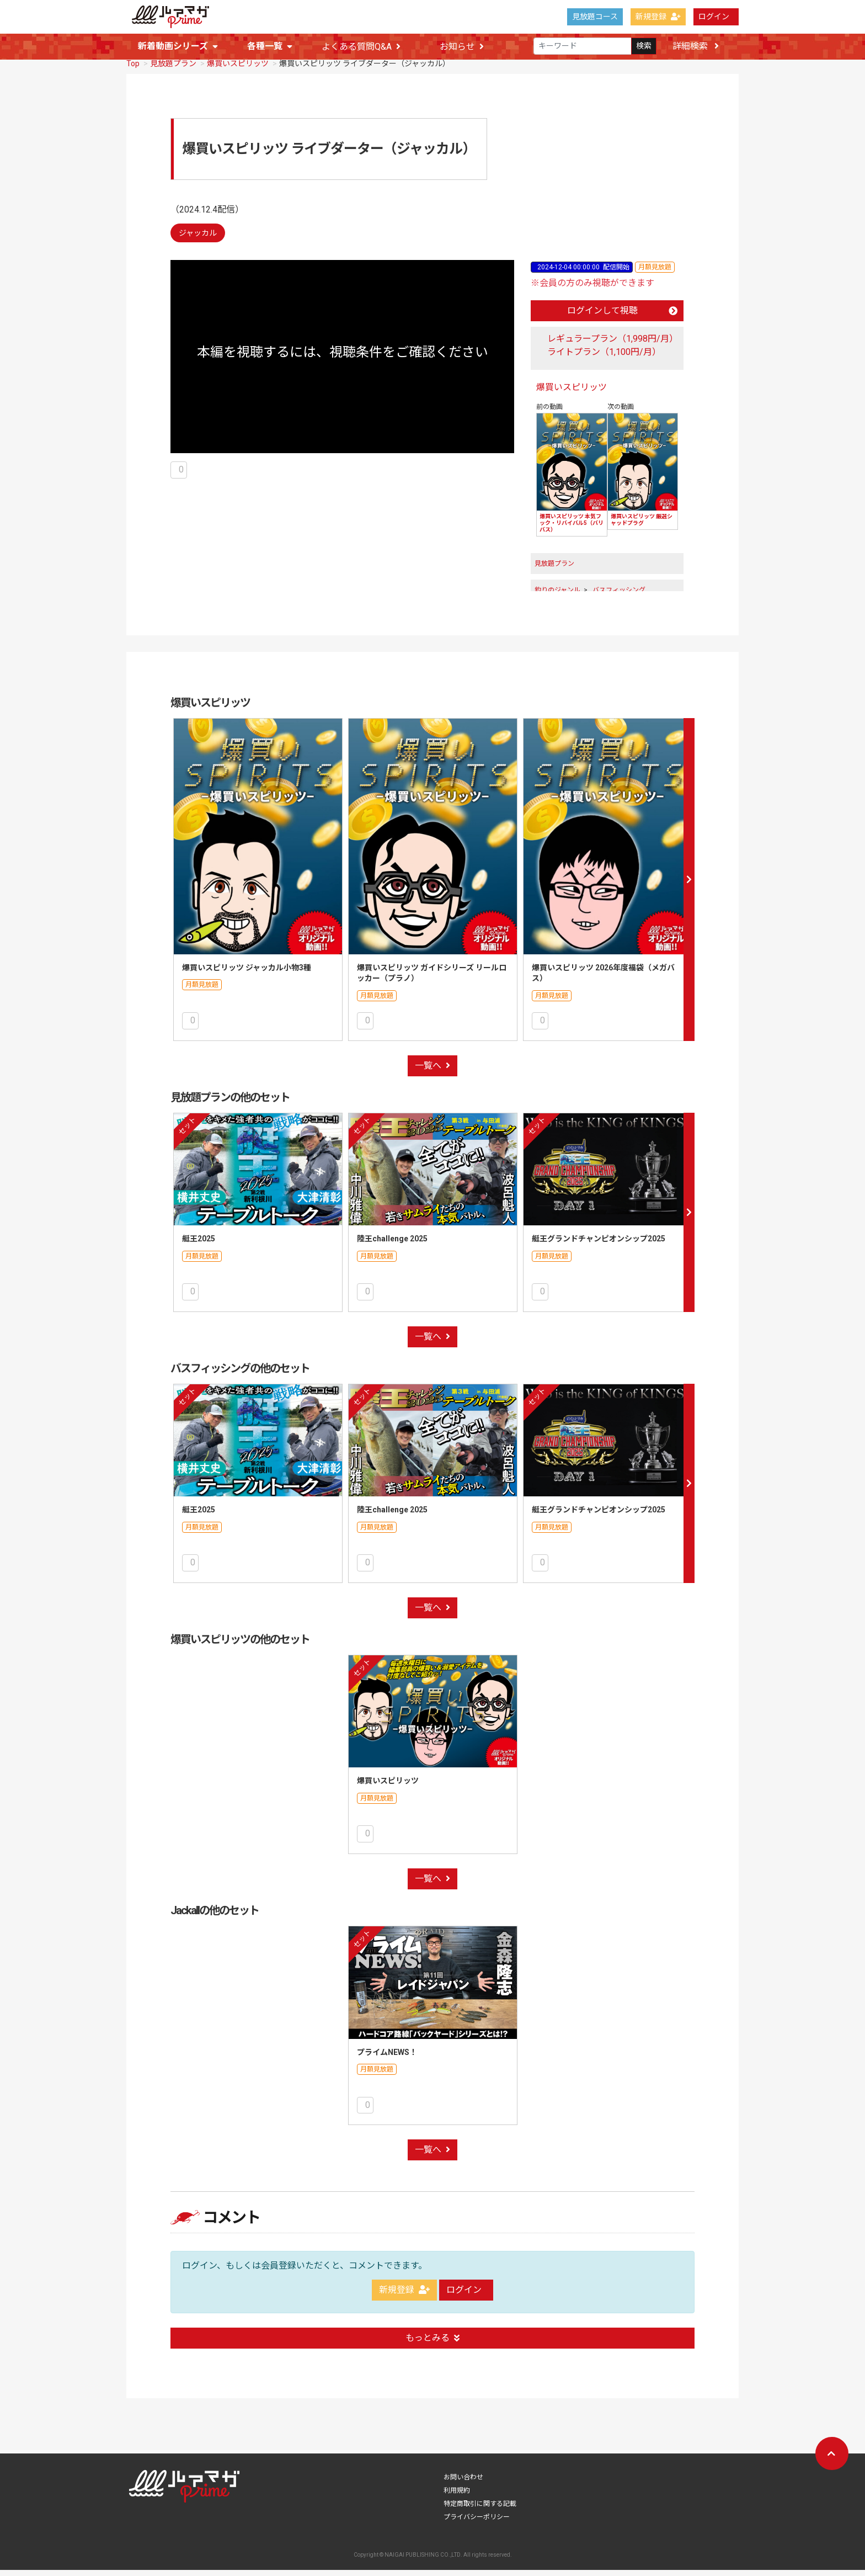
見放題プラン (173, 69)
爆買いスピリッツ (238, 69)
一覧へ (432, 1071)
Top (133, 69)
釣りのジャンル (557, 596)
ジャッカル (198, 239)
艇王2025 (198, 1244)
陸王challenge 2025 (392, 1244)
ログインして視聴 (622, 316)
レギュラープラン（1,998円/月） (612, 344)
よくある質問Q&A (361, 46)
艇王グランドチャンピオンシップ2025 (598, 1244)
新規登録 (658, 16)
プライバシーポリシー (477, 2523)
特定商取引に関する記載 (480, 2510)
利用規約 (457, 2496)
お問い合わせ (463, 2483)
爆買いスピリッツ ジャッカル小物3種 (246, 973)
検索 (644, 46)
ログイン (713, 16)
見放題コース (595, 16)
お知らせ (462, 46)
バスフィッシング (618, 596)
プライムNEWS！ (387, 2058)
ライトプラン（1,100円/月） (604, 358)
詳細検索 (695, 46)
